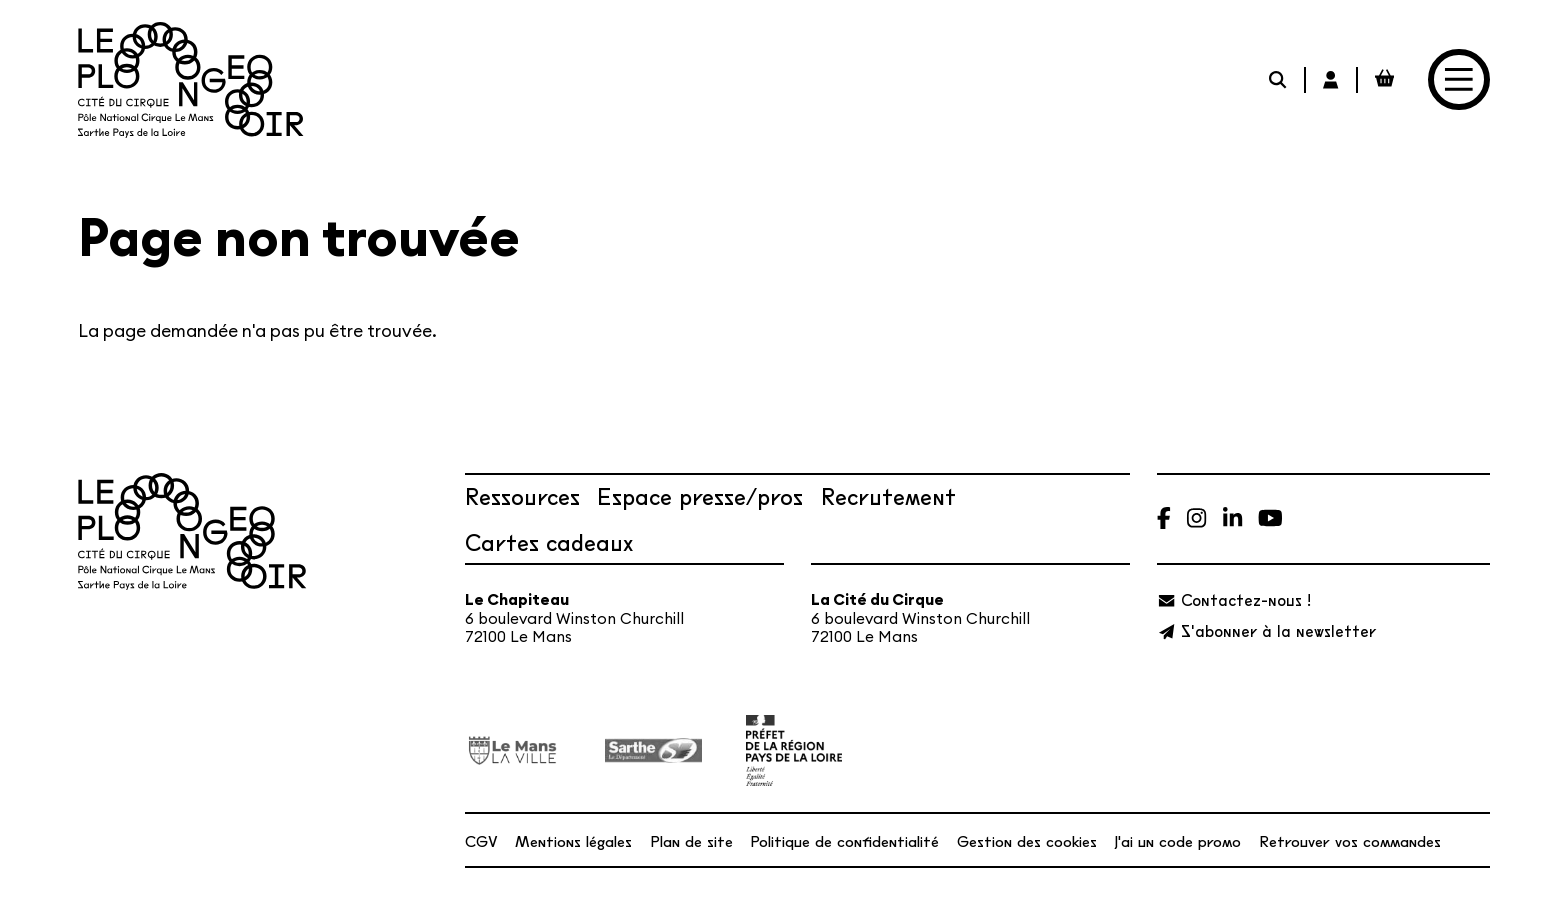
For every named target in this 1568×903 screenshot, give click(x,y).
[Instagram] (1196, 518)
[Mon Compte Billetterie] (1332, 80)
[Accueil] (190, 80)
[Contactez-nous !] (1234, 599)
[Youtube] (1270, 518)
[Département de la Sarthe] (653, 750)
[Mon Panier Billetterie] (1384, 80)
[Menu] (1458, 79)
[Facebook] (1164, 518)
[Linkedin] (1232, 518)
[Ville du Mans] (513, 750)
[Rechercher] (1279, 80)
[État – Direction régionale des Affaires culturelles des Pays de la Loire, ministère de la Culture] (794, 750)
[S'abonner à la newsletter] (1266, 630)
